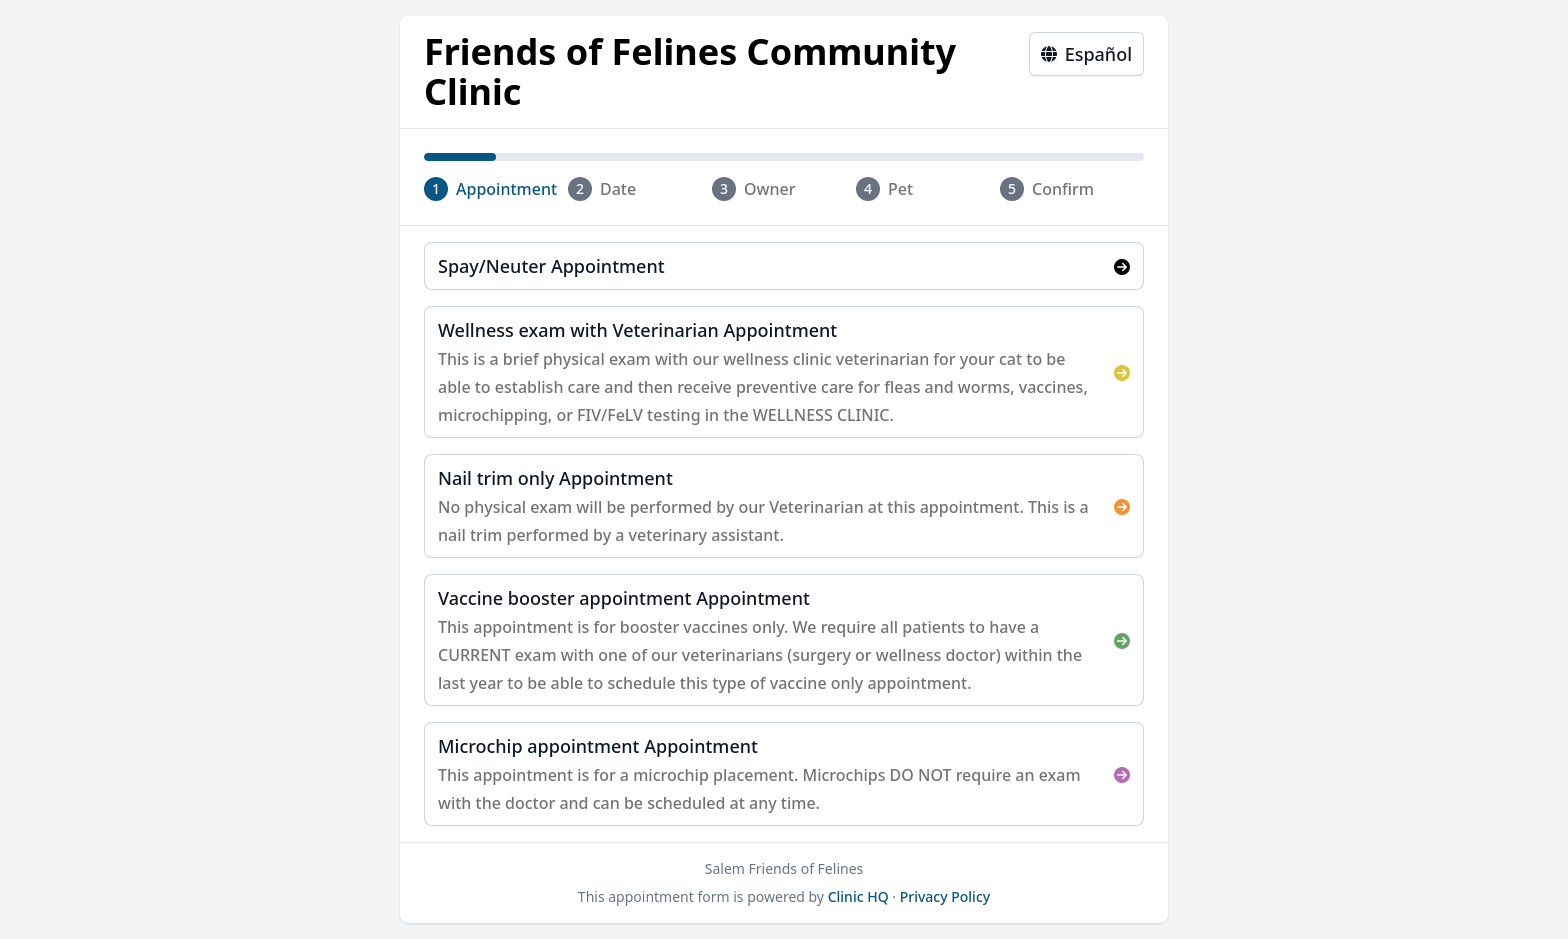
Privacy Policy (945, 896)
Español (1086, 54)
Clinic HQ (858, 896)
